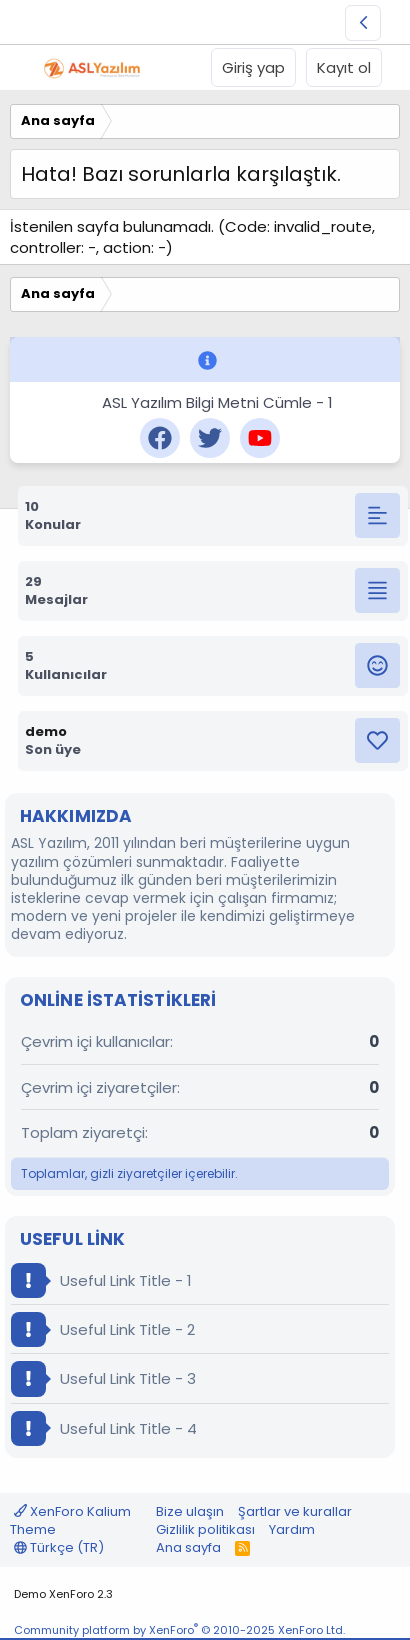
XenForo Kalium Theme (70, 1520)
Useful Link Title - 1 (101, 1280)
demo (46, 731)
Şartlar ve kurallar (295, 1511)
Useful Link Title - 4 (104, 1428)
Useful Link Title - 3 (103, 1378)
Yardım (292, 1529)
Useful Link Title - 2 (103, 1329)
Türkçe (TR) (59, 1547)
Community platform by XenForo (179, 1630)
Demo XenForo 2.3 (63, 1594)
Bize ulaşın (190, 1511)
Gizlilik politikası (205, 1529)
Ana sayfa (188, 1547)
